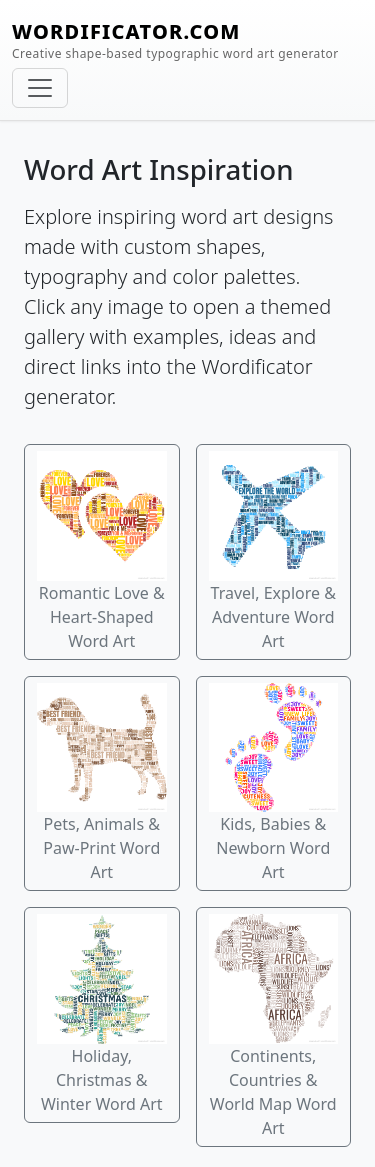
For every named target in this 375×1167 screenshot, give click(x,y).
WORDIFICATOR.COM (175, 40)
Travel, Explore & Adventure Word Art (274, 551)
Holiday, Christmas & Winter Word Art (102, 1014)
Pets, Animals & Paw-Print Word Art (102, 783)
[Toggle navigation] (40, 88)
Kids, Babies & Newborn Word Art (274, 783)
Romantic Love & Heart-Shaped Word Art (102, 551)
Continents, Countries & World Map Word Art (274, 1026)
